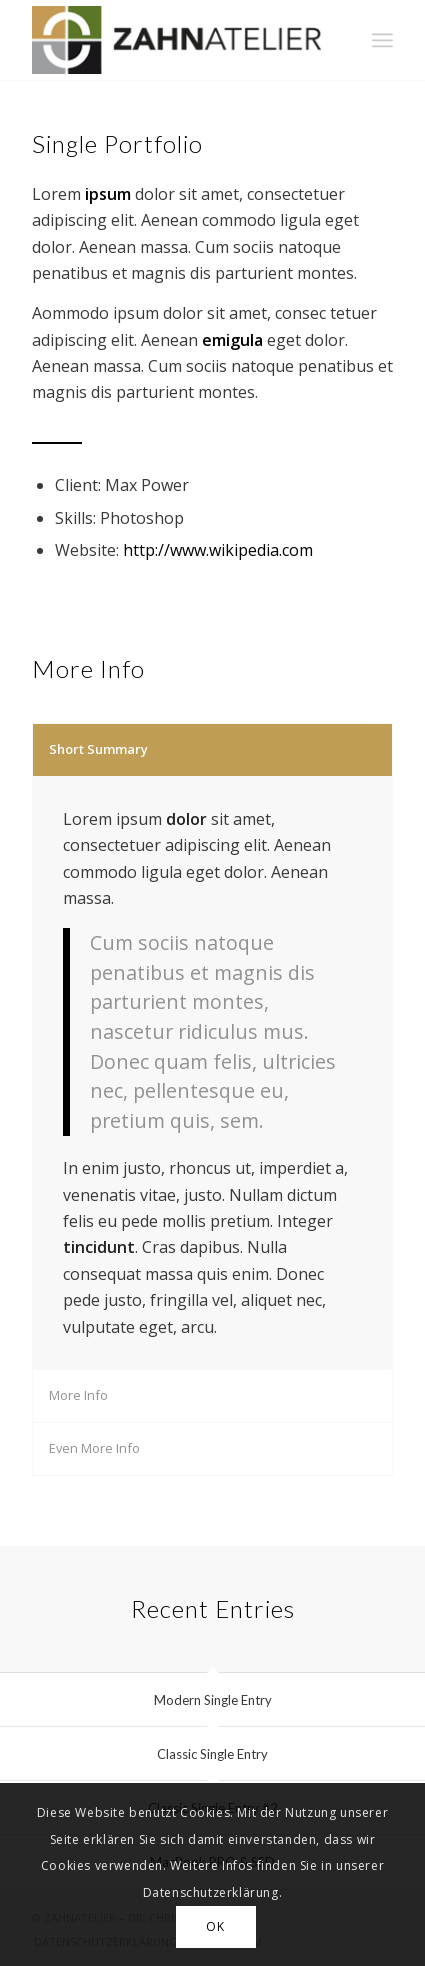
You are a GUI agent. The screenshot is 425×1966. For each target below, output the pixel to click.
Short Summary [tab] (98, 749)
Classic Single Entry (212, 1754)
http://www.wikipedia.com (218, 550)
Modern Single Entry (213, 1700)
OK (215, 1926)
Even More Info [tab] (94, 1448)
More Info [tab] (78, 1395)
